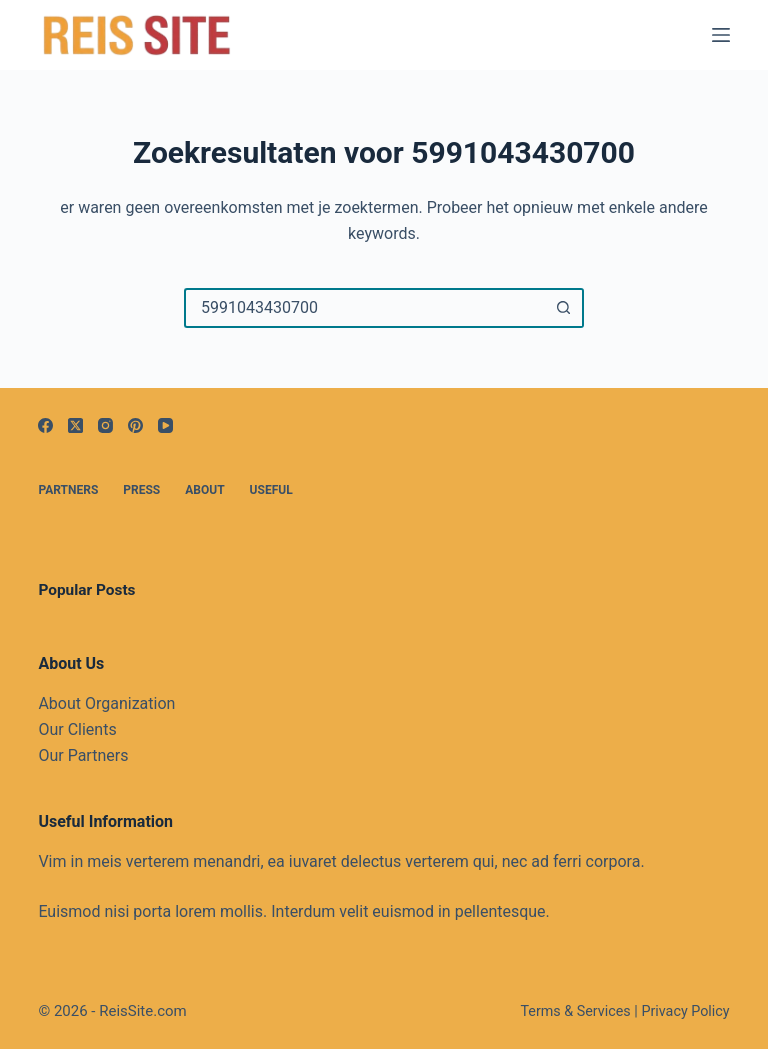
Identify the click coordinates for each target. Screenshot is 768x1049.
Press (141, 490)
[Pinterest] (135, 425)
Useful (271, 490)
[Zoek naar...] (364, 308)
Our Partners (83, 755)
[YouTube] (165, 425)
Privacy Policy (685, 1011)
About (204, 490)
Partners (68, 490)
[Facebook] (45, 425)
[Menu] (721, 35)
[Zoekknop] (564, 308)
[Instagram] (105, 425)
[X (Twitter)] (75, 425)
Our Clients (77, 729)
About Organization (106, 703)
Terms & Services (575, 1011)
